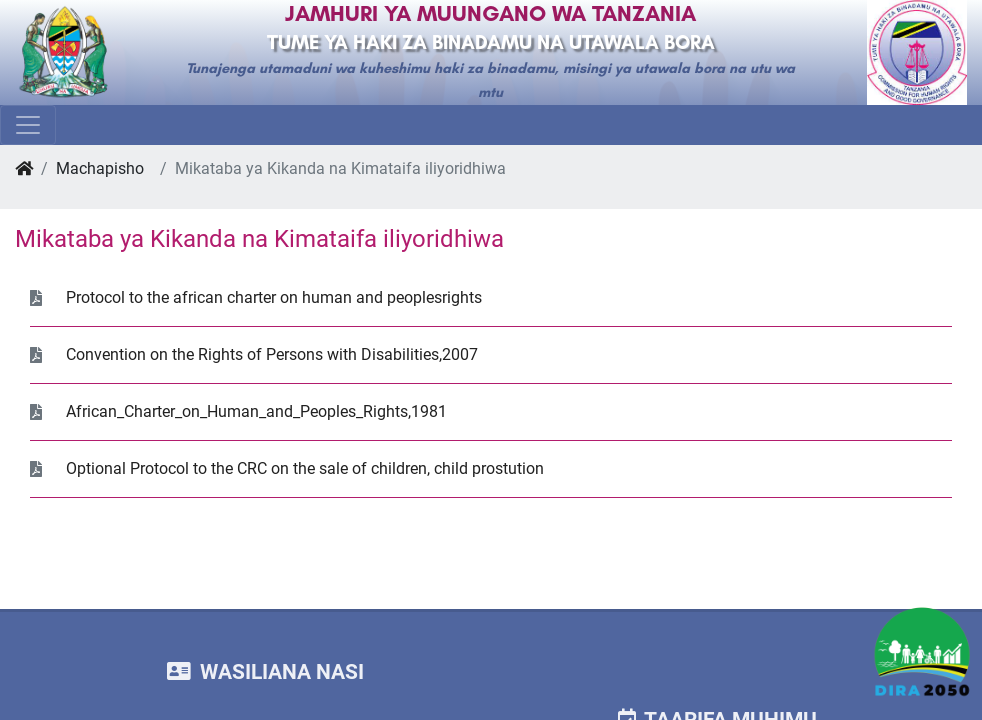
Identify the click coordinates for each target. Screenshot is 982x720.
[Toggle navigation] (28, 125)
